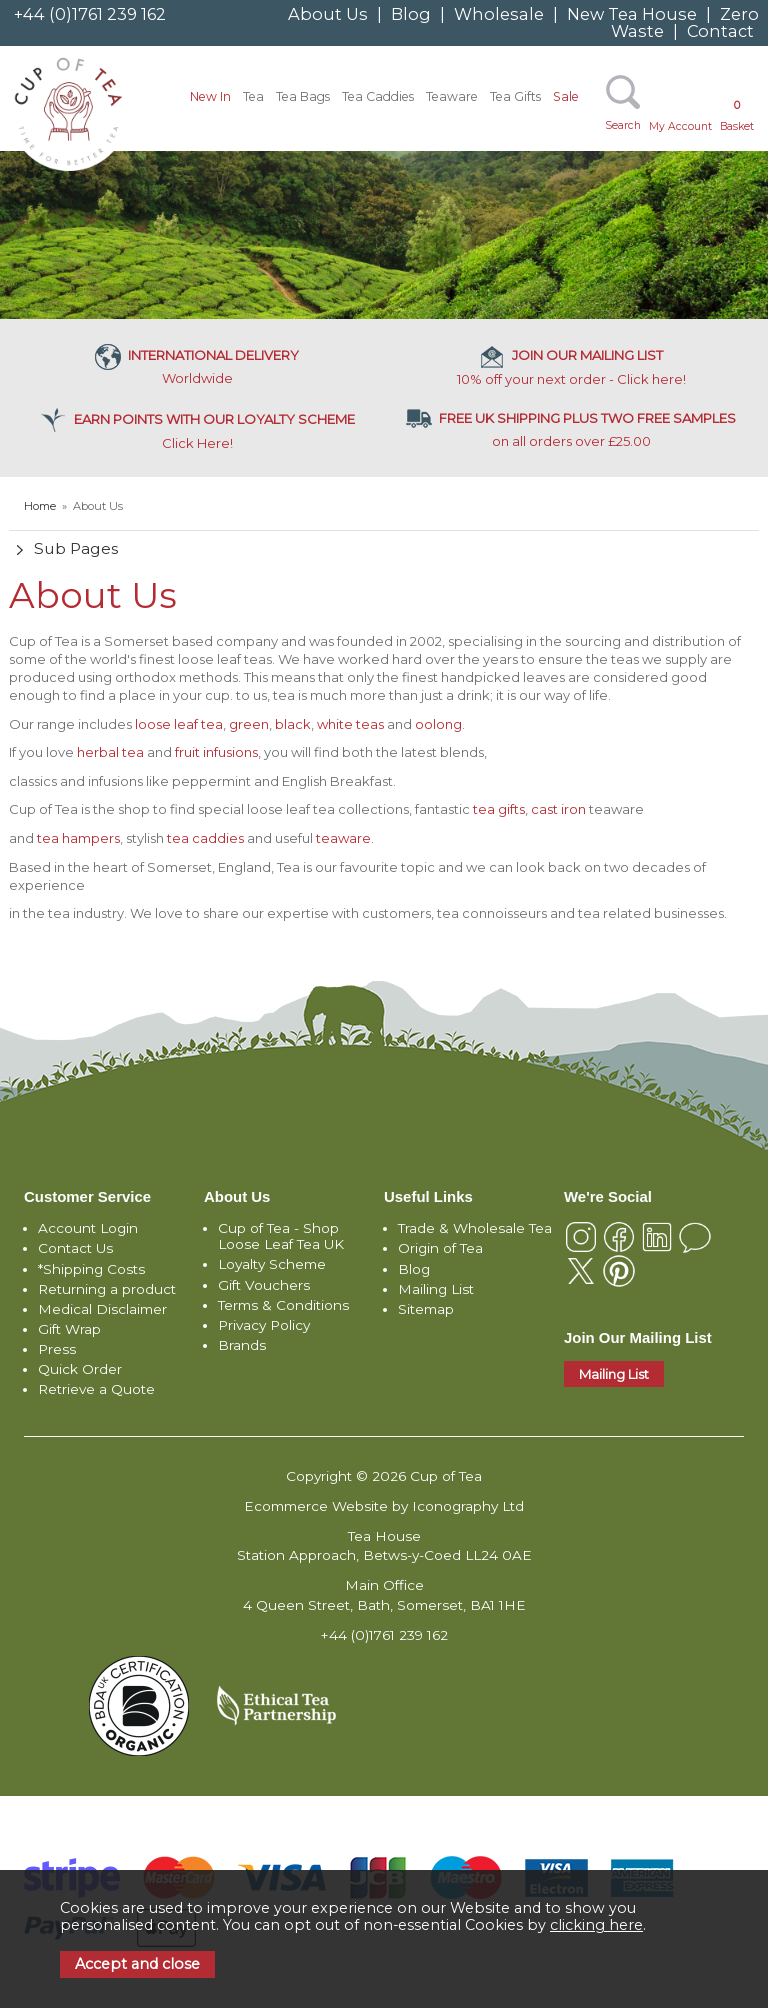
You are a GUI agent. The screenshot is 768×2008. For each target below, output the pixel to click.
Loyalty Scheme (272, 1264)
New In (210, 96)
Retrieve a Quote (96, 1389)
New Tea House (632, 14)
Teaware (452, 96)
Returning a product (107, 1289)
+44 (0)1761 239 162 (90, 14)
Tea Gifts (515, 96)
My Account (680, 126)
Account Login (88, 1228)
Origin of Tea (440, 1248)
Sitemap (426, 1309)
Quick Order (80, 1369)
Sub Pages (76, 548)
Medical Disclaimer (102, 1309)
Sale (566, 96)
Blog (411, 14)
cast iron (558, 809)
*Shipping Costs (91, 1269)
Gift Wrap (69, 1329)
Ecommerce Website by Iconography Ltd (384, 1506)
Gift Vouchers (264, 1285)
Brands (242, 1345)
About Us (328, 14)
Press (57, 1349)
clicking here (596, 1925)
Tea (253, 96)
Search (623, 125)
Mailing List (436, 1289)
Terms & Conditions (283, 1305)
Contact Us (75, 1248)
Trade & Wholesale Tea (475, 1228)
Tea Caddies (378, 96)
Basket (736, 115)
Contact (720, 31)
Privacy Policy (264, 1325)
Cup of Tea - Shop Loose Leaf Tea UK (281, 1236)
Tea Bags (303, 96)
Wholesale (499, 14)
